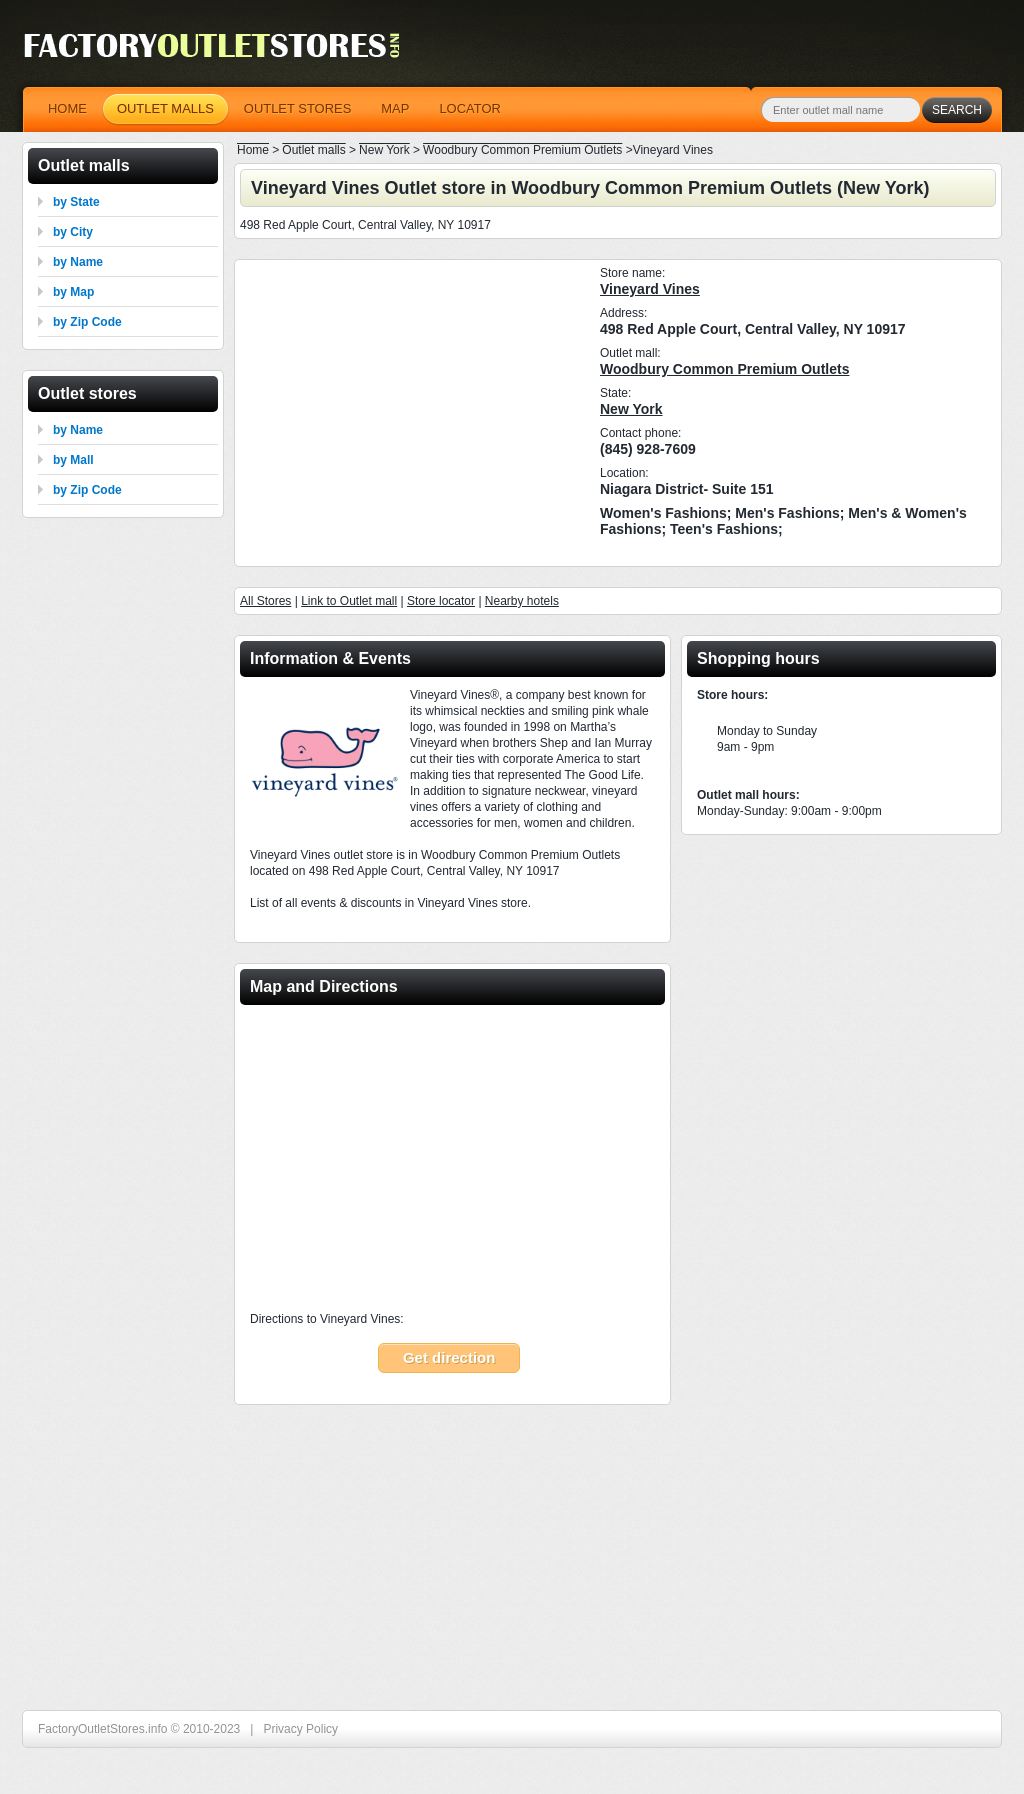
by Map (73, 292)
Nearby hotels (522, 601)
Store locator (441, 601)
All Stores (265, 601)
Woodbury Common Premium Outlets (724, 369)
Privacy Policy (300, 1729)
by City (73, 232)
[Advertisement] (410, 410)
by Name (78, 262)
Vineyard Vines (650, 289)
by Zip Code (87, 322)
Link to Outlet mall (349, 601)
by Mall (73, 460)
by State (76, 202)
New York (631, 409)
